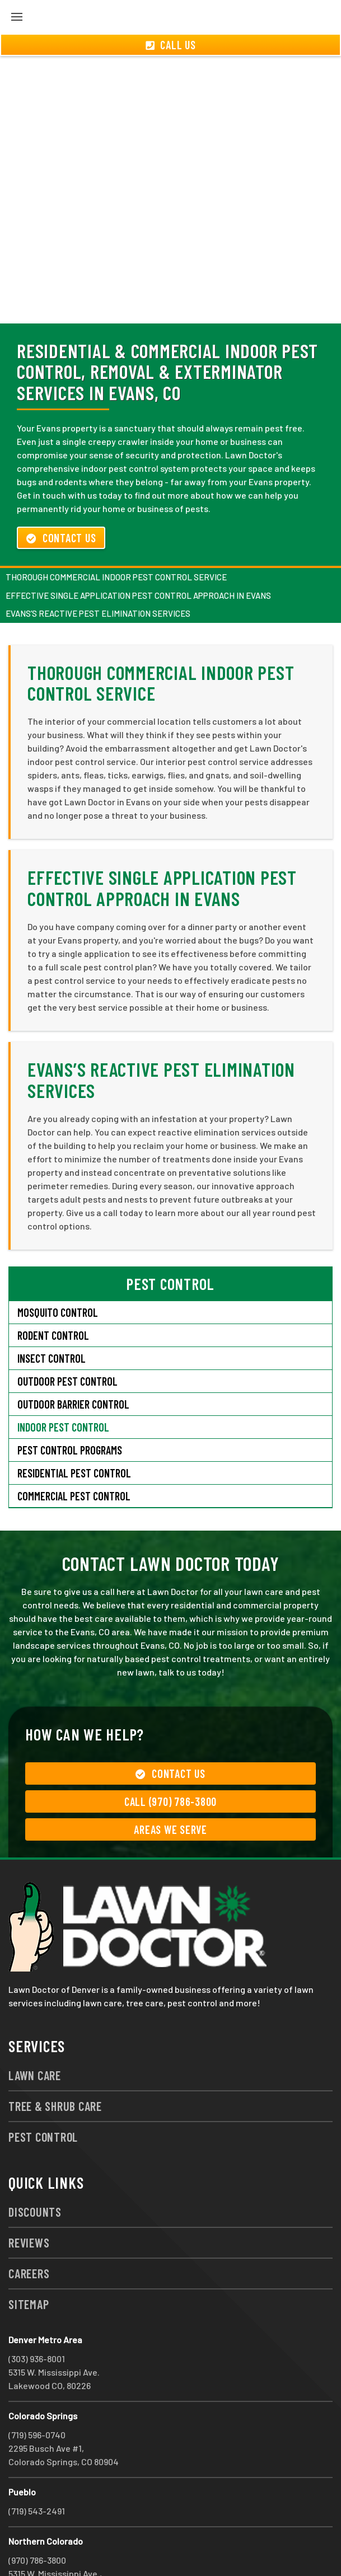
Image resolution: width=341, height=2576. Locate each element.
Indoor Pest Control (63, 1386)
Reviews (28, 2202)
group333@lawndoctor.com (147, 2546)
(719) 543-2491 (36, 2470)
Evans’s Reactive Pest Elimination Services (98, 573)
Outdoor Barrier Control (73, 1364)
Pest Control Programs (69, 1409)
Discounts (35, 2171)
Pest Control (43, 2096)
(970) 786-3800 (37, 2519)
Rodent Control (53, 1295)
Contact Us (61, 497)
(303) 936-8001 (36, 2318)
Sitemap (28, 2263)
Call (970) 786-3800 (170, 1761)
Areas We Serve (170, 1789)
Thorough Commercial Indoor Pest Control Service (116, 537)
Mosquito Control (57, 1272)
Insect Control (51, 1318)
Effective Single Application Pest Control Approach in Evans (138, 555)
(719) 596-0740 (37, 2394)
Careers (28, 2233)
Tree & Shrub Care (55, 2065)
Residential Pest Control (74, 1432)
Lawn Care (34, 2035)
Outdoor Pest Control (67, 1341)
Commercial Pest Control (73, 1455)
